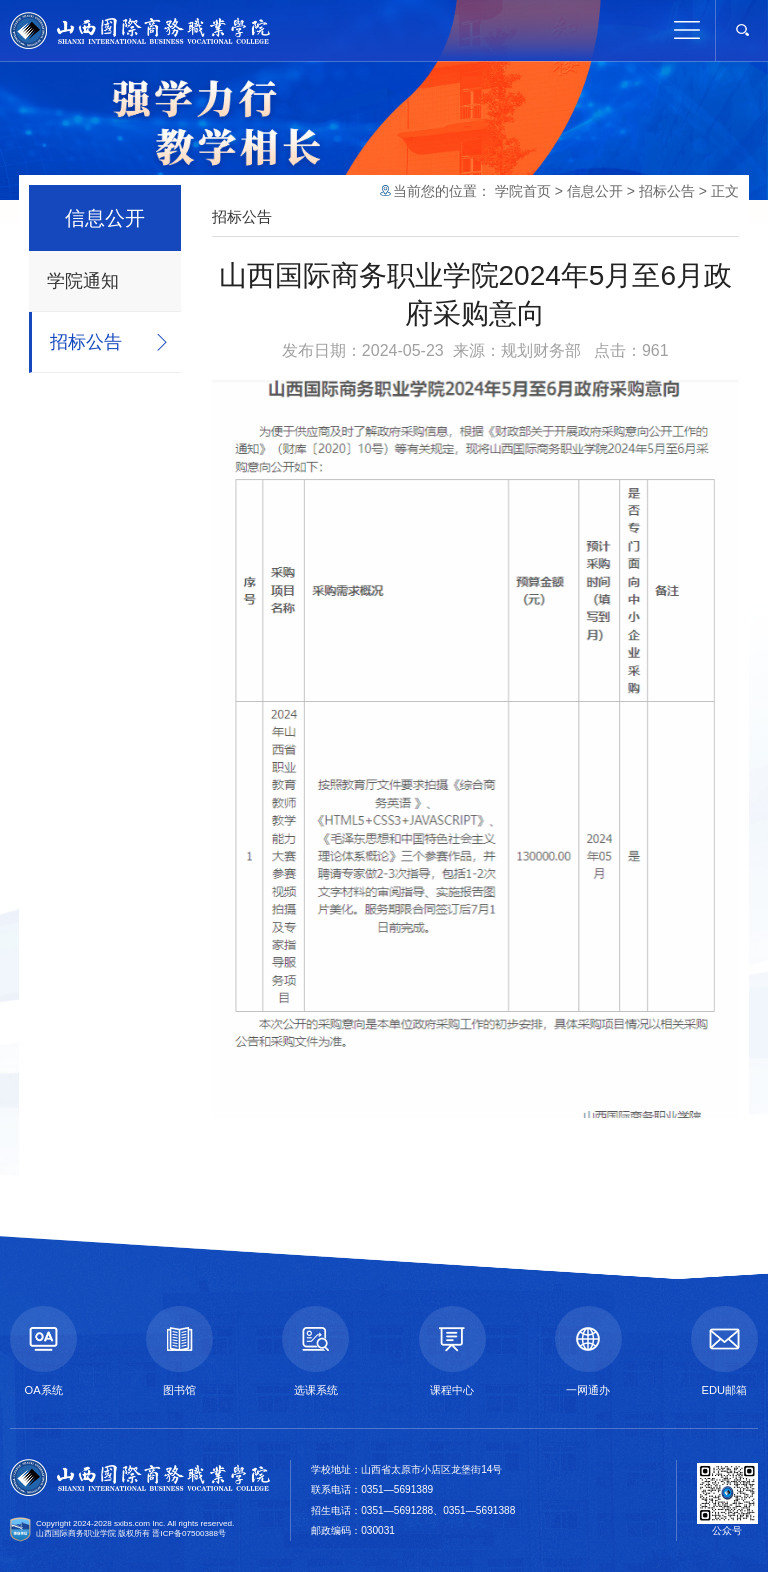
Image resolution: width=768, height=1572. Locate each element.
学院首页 (523, 191)
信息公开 (595, 191)
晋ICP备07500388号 (189, 1533)
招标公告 (86, 342)
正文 (725, 191)
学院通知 (83, 281)
